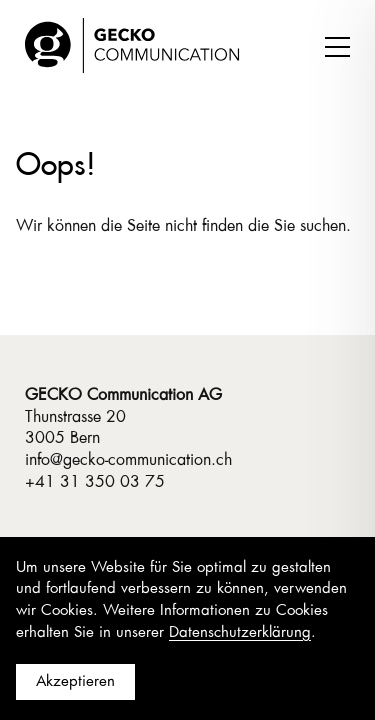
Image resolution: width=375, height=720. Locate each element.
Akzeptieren (75, 681)
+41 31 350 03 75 (95, 482)
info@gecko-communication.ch (128, 460)
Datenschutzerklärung (240, 632)
